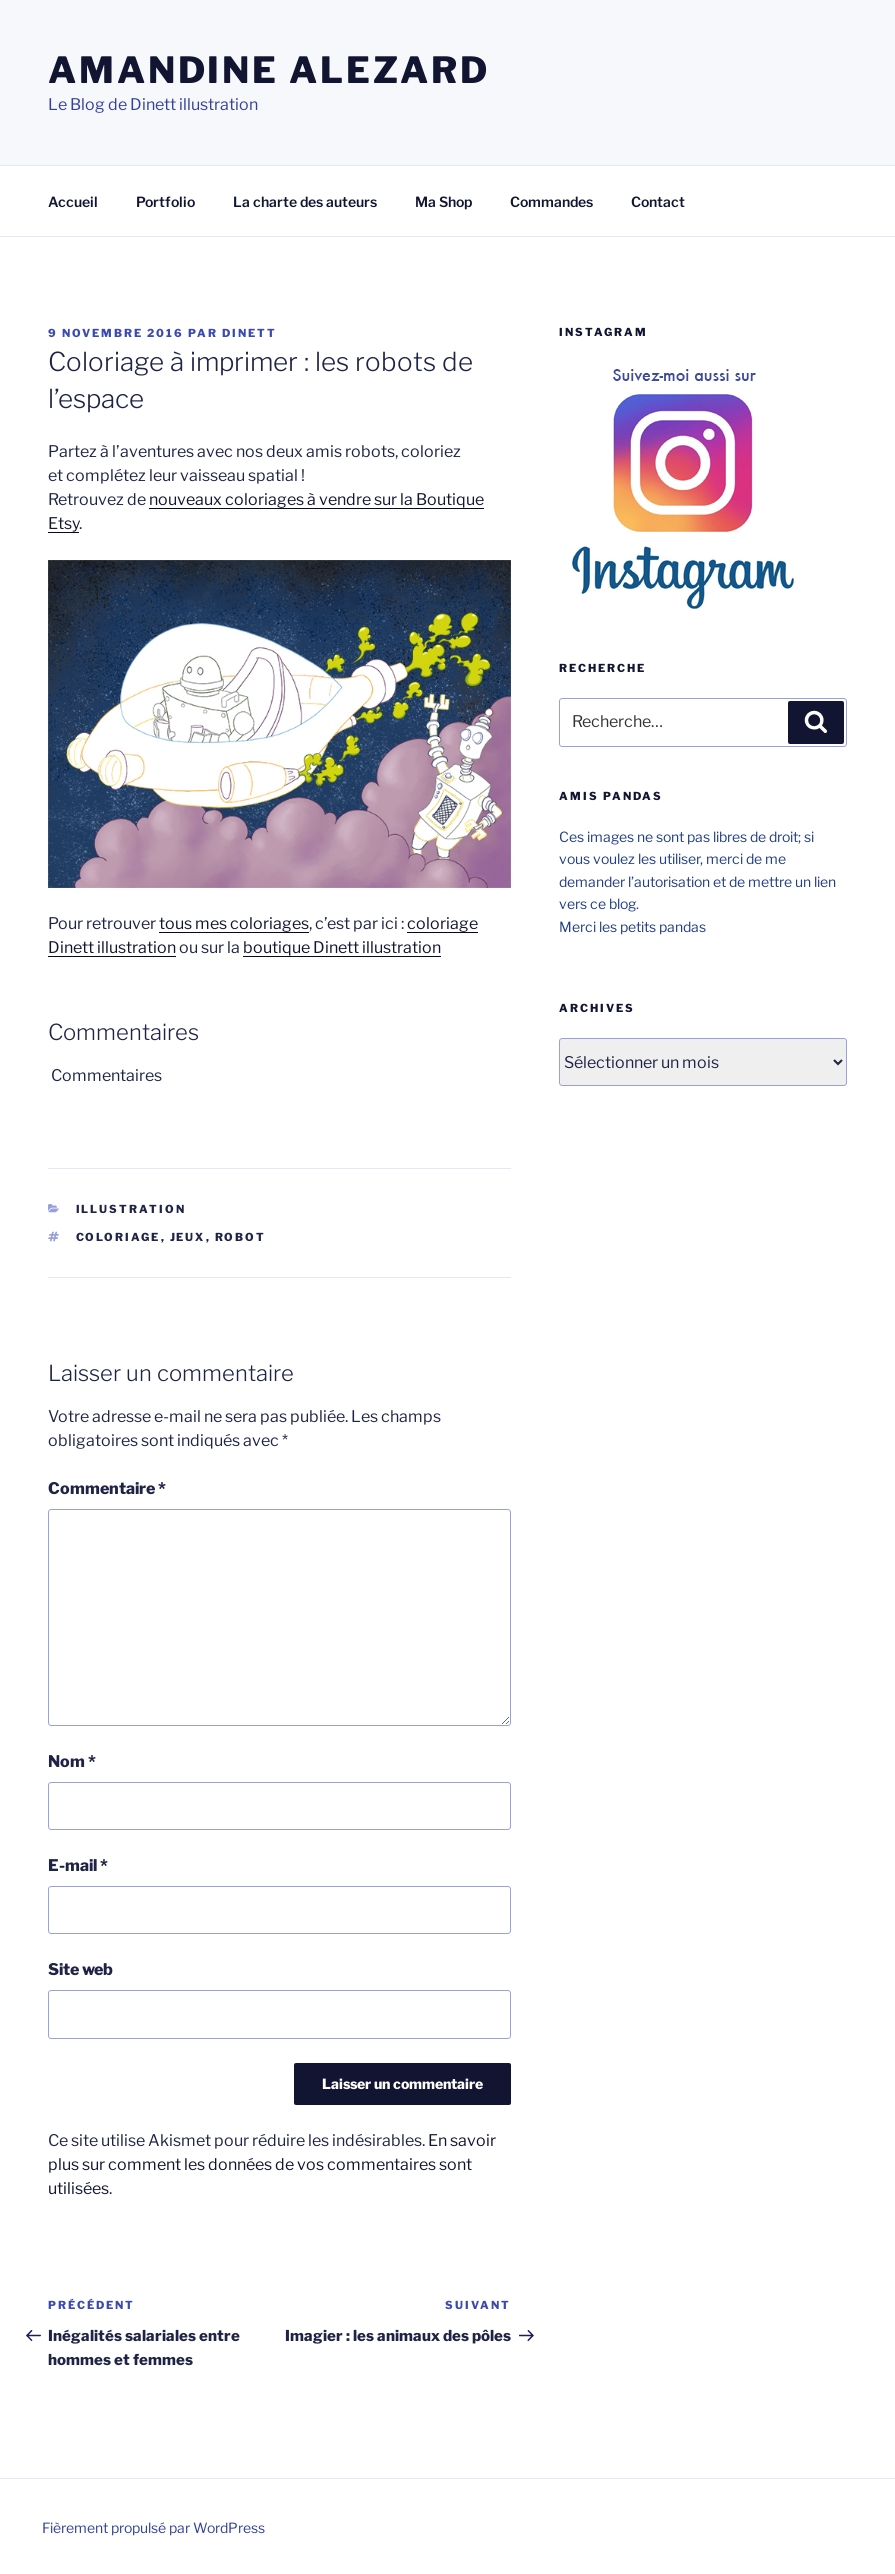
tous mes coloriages (234, 923)
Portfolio (165, 201)
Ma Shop (443, 201)
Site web (80, 1969)
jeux (188, 1237)
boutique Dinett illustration (342, 947)
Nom (72, 1761)
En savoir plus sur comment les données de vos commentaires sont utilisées (272, 2164)
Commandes (551, 201)
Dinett (249, 333)
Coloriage (118, 1237)
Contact (658, 201)
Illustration (131, 1209)
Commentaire (107, 1488)
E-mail (78, 1865)
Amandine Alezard (269, 70)
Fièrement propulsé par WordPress (153, 2527)
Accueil (73, 201)
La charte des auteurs (305, 201)
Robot (241, 1237)
